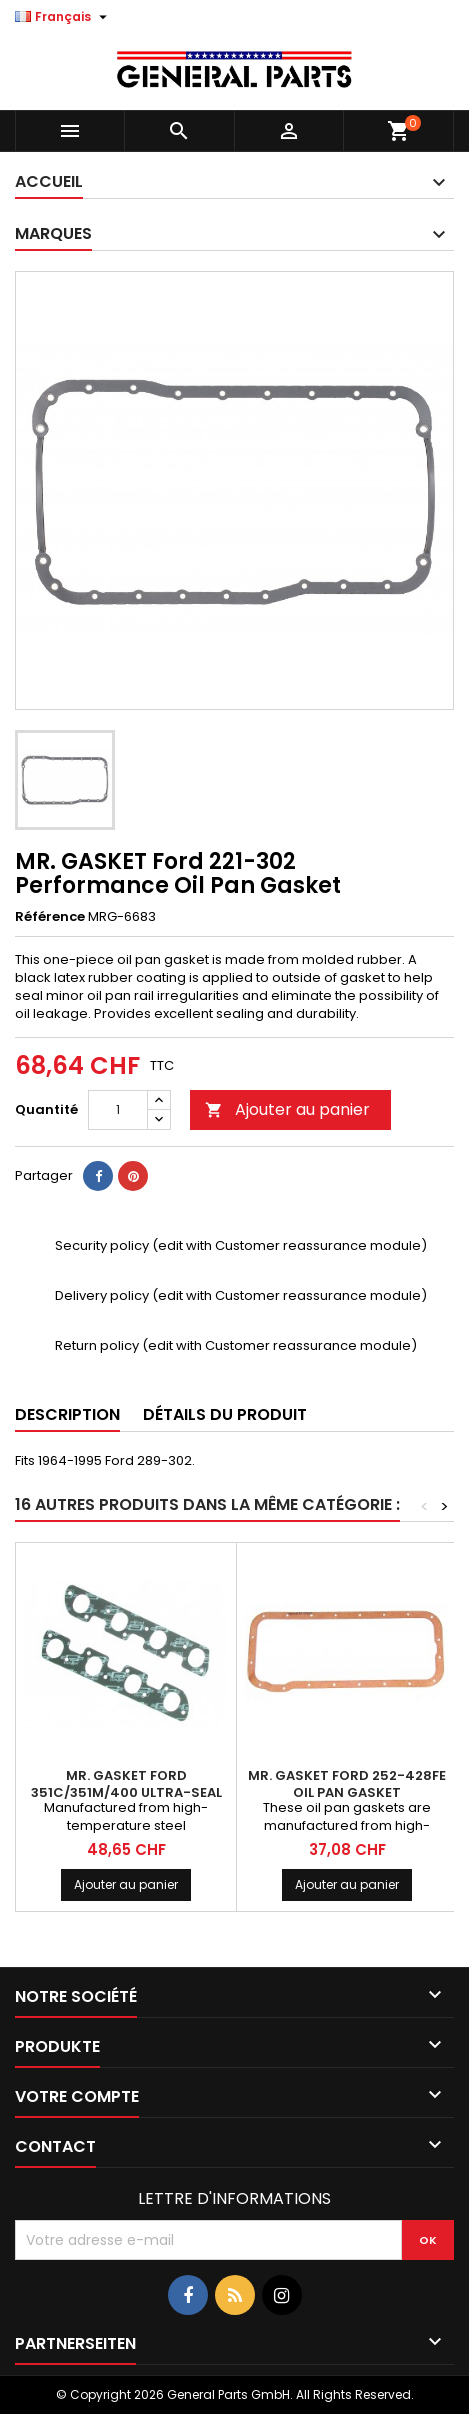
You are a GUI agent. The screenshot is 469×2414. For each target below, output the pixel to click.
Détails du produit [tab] (225, 1414)
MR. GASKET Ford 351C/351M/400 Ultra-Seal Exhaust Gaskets (126, 1792)
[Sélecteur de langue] (63, 17)
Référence (50, 917)
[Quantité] (118, 1110)
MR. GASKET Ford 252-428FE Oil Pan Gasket (347, 1784)
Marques (53, 233)
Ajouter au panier (287, 1109)
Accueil (49, 181)
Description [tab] (67, 1414)
